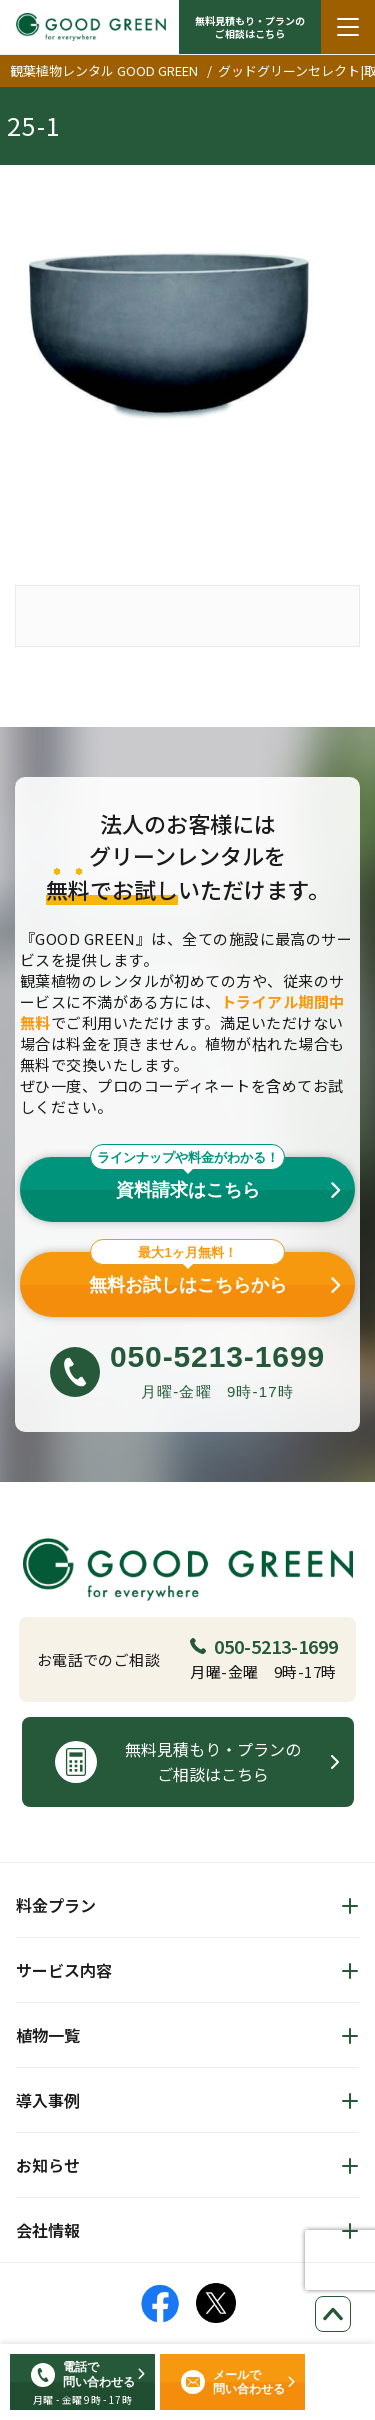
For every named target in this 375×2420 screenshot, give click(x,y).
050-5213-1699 (264, 1646)
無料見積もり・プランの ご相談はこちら (250, 27)
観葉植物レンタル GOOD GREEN (104, 70)
